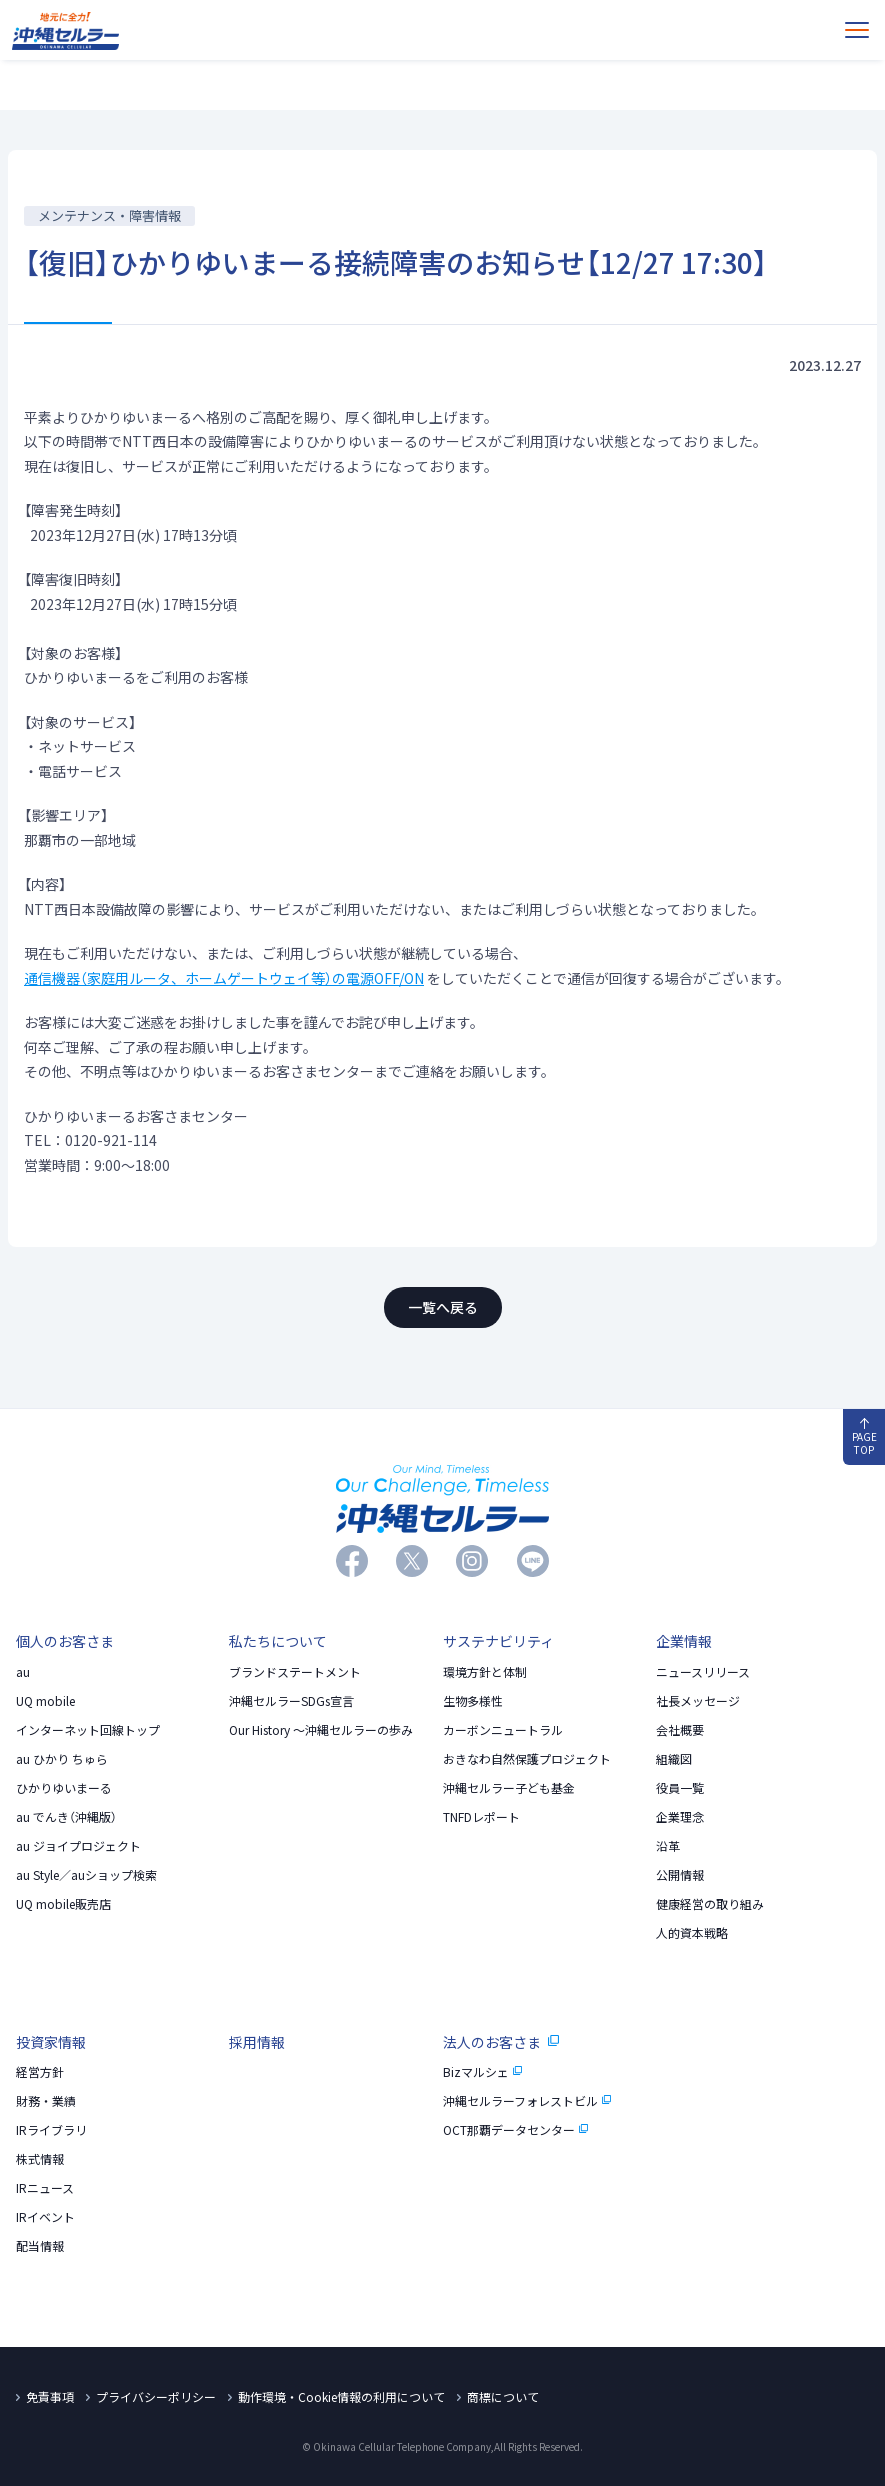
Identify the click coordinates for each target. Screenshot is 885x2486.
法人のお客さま (501, 2042)
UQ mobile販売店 (63, 1904)
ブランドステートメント (295, 1672)
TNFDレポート (481, 1817)
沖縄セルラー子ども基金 (509, 1788)
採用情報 (257, 2042)
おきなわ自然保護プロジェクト (527, 1759)
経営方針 (40, 2072)
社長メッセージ (698, 1701)
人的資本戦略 (692, 1933)
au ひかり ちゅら (62, 1759)
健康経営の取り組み (710, 1904)
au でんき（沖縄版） (66, 1817)
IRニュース (45, 2188)
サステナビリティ (498, 1641)
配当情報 (40, 2246)
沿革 (668, 1846)
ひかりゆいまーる (64, 1788)
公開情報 (680, 1875)
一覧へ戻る (443, 1307)
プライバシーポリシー (156, 2397)
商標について (503, 2397)
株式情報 (40, 2159)
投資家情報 (51, 2042)
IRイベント (45, 2217)
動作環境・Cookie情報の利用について (341, 2397)
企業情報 (684, 1641)
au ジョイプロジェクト (78, 1846)
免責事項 (50, 2397)
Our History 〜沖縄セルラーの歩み (321, 1730)
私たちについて (278, 1641)
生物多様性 (473, 1701)
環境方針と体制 (485, 1672)
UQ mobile (45, 1701)
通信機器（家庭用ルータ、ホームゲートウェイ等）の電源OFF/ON (224, 978)
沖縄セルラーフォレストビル (527, 2101)
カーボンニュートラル (503, 1730)
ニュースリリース (703, 1672)
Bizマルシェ (483, 2072)
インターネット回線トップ (88, 1730)
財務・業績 (46, 2101)
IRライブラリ (51, 2130)
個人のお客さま (65, 1641)
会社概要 (680, 1730)
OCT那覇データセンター (516, 2130)
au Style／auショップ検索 (86, 1875)
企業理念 (680, 1817)
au (23, 1672)
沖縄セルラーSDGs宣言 (291, 1701)
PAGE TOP (864, 1437)
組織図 (674, 1759)
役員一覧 (680, 1788)
